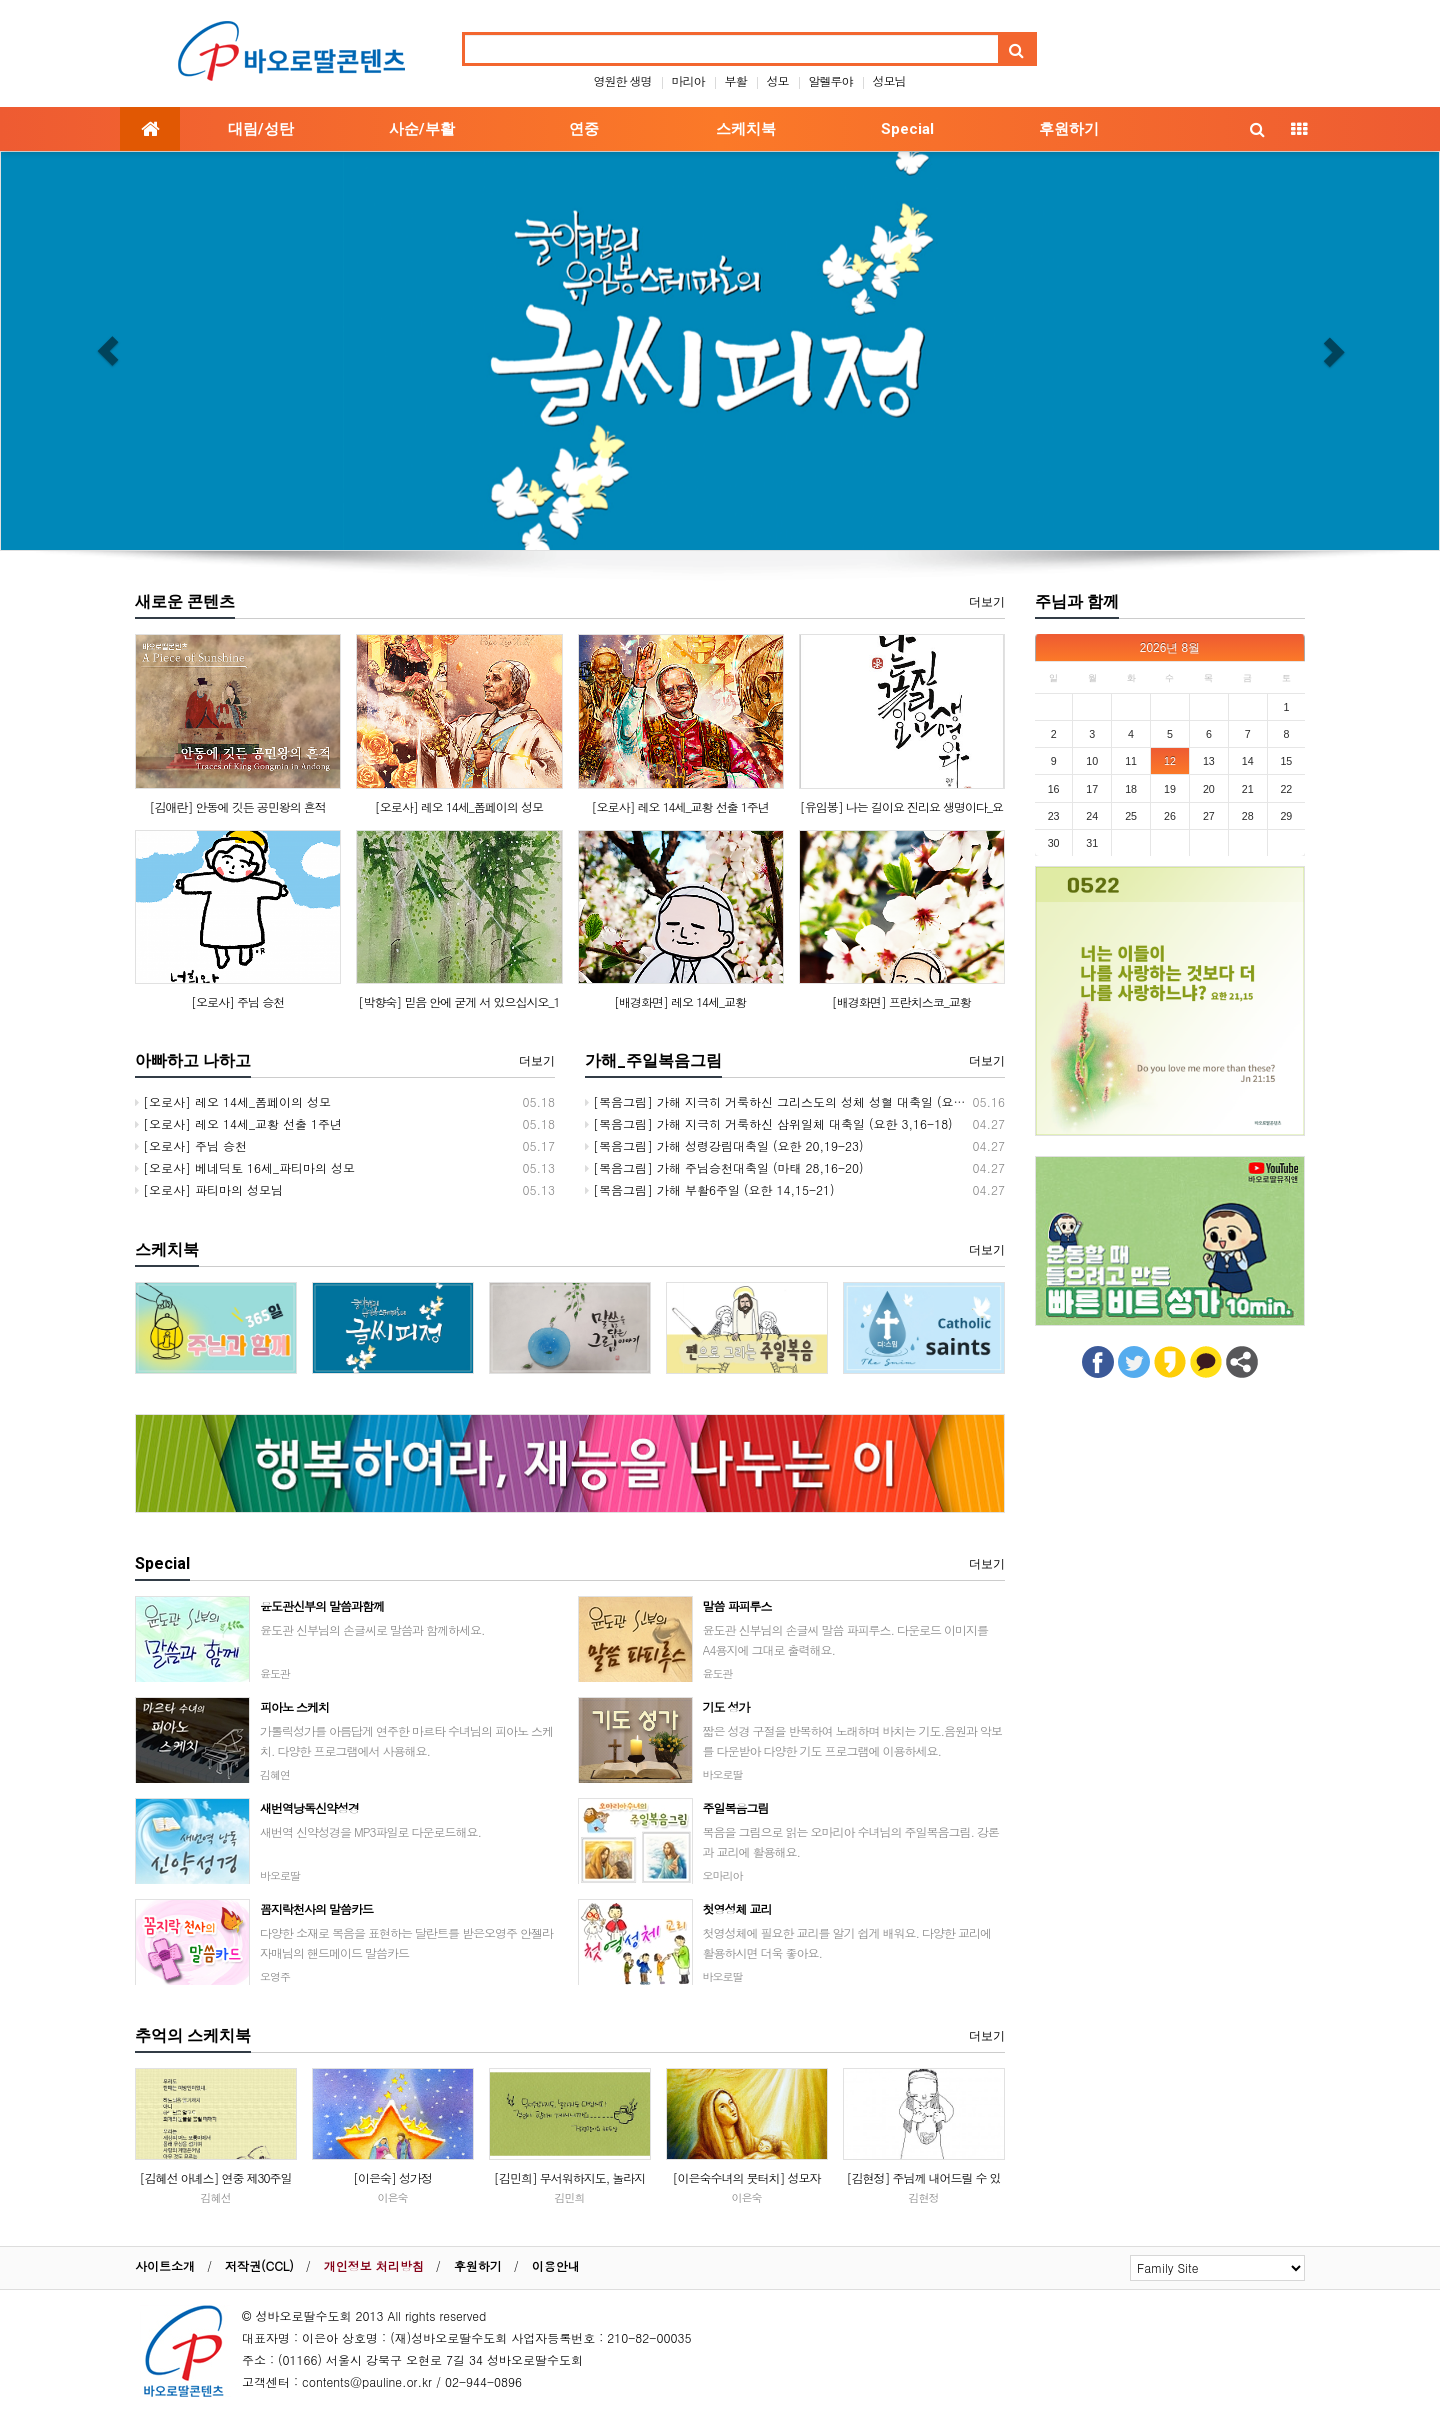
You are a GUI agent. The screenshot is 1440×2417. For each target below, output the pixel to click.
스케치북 (746, 129)
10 (1092, 761)
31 (1092, 843)
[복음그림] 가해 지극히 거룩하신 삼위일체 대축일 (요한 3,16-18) (769, 1123)
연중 (584, 129)
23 (1054, 816)
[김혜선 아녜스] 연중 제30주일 (215, 2177)
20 (1209, 789)
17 (1092, 789)
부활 (736, 80)
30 (1054, 843)
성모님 (889, 80)
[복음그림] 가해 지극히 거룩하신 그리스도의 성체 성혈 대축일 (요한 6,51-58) (803, 1101)
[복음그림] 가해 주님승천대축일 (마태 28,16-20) (724, 1167)
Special (907, 129)
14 (1248, 761)
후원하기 (1069, 129)
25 (1131, 816)
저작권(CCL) (259, 2265)
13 (1209, 761)
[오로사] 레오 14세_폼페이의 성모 (459, 806)
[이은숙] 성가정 (392, 2177)
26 (1170, 816)
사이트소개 (165, 2265)
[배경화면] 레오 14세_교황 (680, 1001)
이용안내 (556, 2265)
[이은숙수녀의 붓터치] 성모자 (746, 2177)
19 (1170, 789)
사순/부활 (422, 129)
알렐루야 (831, 80)
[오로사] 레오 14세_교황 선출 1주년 (680, 806)
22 (1286, 789)
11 (1131, 761)
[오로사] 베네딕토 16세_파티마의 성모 (245, 1167)
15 (1286, 761)
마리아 (687, 80)
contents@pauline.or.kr (367, 2381)
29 (1286, 816)
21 (1248, 789)
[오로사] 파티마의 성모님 (209, 1189)
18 (1131, 789)
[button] (108, 351)
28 (1248, 816)
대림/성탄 (261, 129)
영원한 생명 (622, 80)
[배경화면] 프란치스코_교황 (901, 1001)
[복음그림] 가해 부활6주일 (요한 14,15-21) (710, 1189)
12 (1170, 761)
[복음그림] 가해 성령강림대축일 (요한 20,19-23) (724, 1145)
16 (1054, 789)
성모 (778, 80)
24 (1092, 816)
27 (1209, 816)
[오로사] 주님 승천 (237, 1001)
